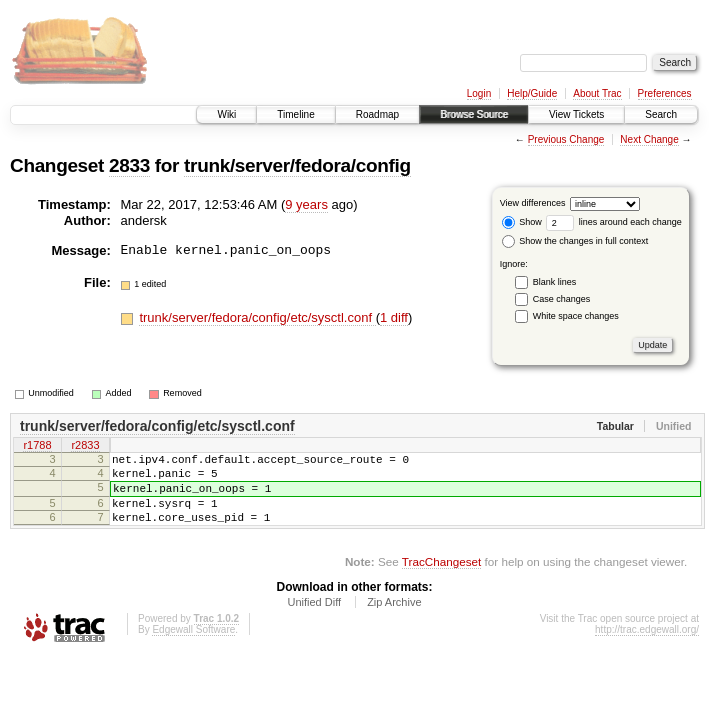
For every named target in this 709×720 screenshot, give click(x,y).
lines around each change (614, 222)
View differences (533, 203)
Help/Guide (532, 93)
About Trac (597, 93)
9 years (306, 204)
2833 (129, 165)
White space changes (576, 316)
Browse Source (474, 114)
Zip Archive (394, 620)
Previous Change (566, 139)
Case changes (562, 299)
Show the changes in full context (575, 241)
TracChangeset (441, 579)
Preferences (665, 93)
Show (522, 222)
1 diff (394, 317)
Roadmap (377, 114)
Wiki (226, 114)
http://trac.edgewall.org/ (647, 647)
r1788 (37, 447)
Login (479, 93)
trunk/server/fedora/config (297, 165)
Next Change (649, 139)
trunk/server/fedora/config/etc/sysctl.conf (257, 317)
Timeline (295, 114)
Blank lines (555, 282)
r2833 (85, 447)
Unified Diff (314, 620)
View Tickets (576, 114)
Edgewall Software (193, 647)
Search (661, 114)
